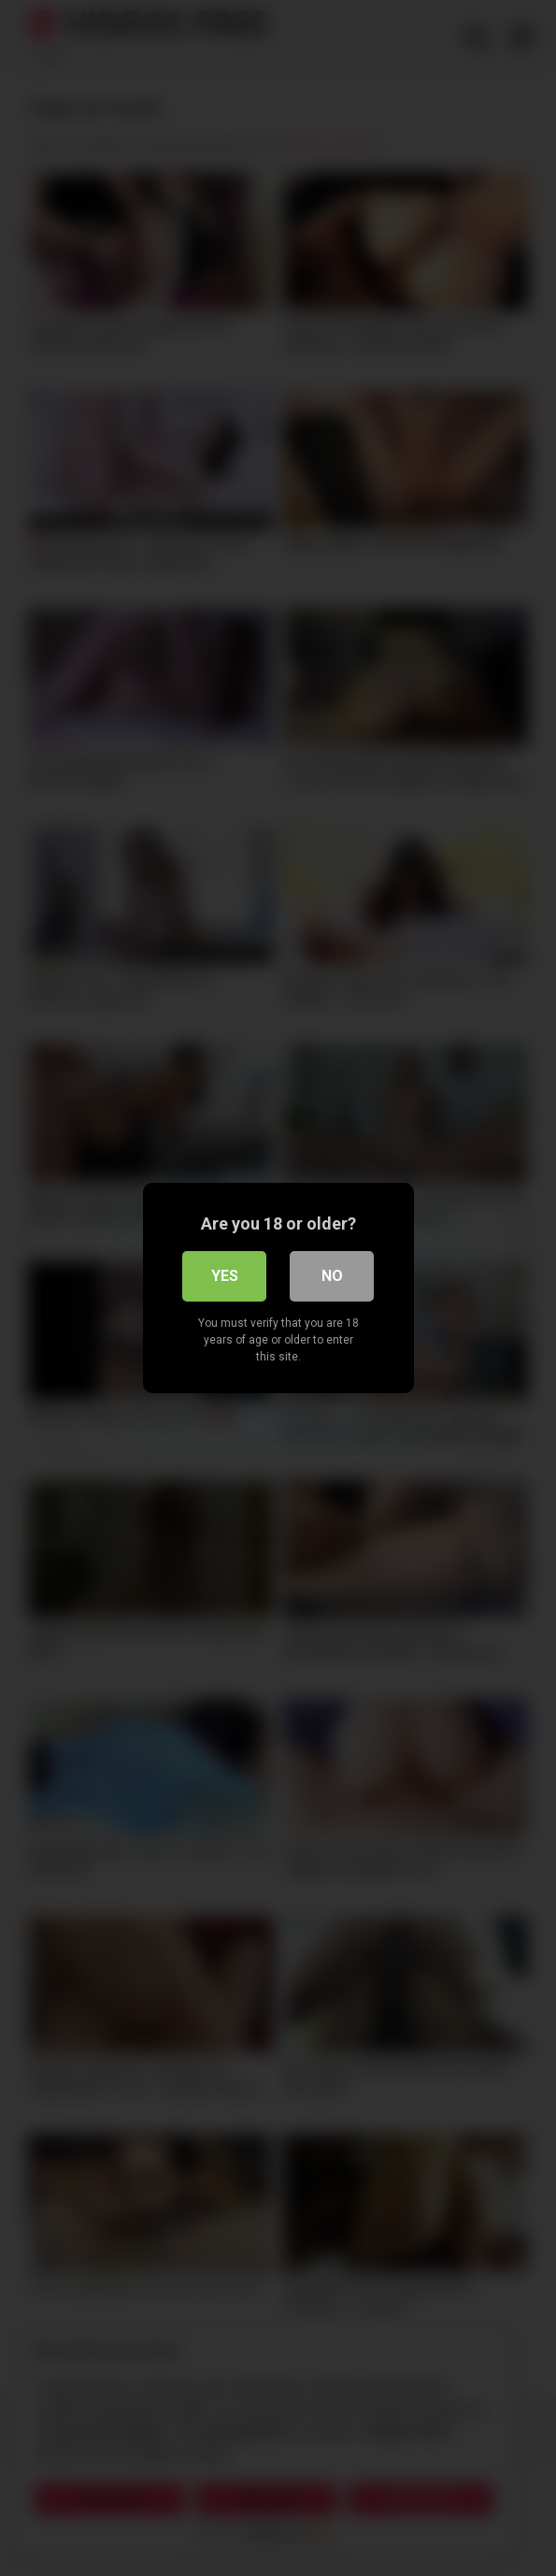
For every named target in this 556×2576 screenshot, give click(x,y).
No (332, 1276)
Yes (224, 1276)
